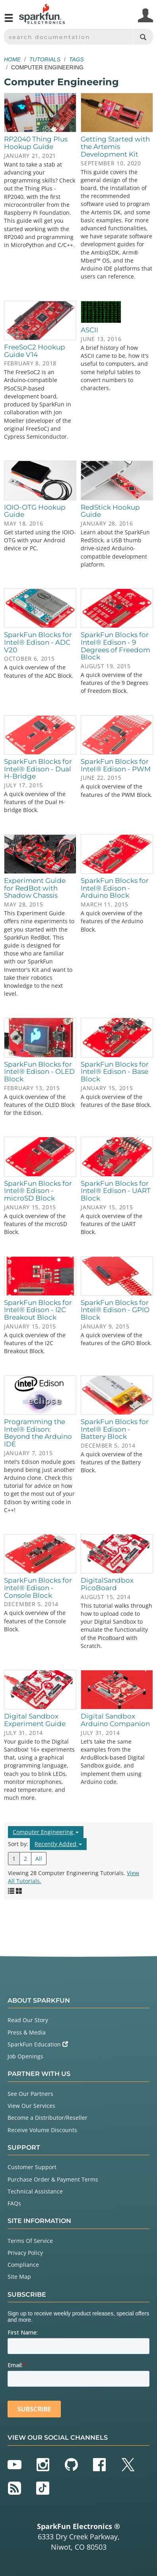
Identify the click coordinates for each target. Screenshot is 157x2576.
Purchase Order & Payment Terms (53, 2179)
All (38, 1858)
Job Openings (25, 2056)
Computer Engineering (46, 1832)
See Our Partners (30, 2093)
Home (12, 59)
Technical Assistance (35, 2191)
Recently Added (58, 1844)
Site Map (19, 2276)
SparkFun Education (38, 2044)
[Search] (143, 37)
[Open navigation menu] (9, 21)
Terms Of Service (30, 2240)
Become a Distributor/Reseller (47, 2117)
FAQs (14, 2203)
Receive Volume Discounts (42, 2130)
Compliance (23, 2264)
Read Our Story (28, 2020)
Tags (76, 59)
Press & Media (27, 2032)
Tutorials (44, 59)
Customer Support (32, 2167)
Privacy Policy (25, 2252)
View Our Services (31, 2105)
